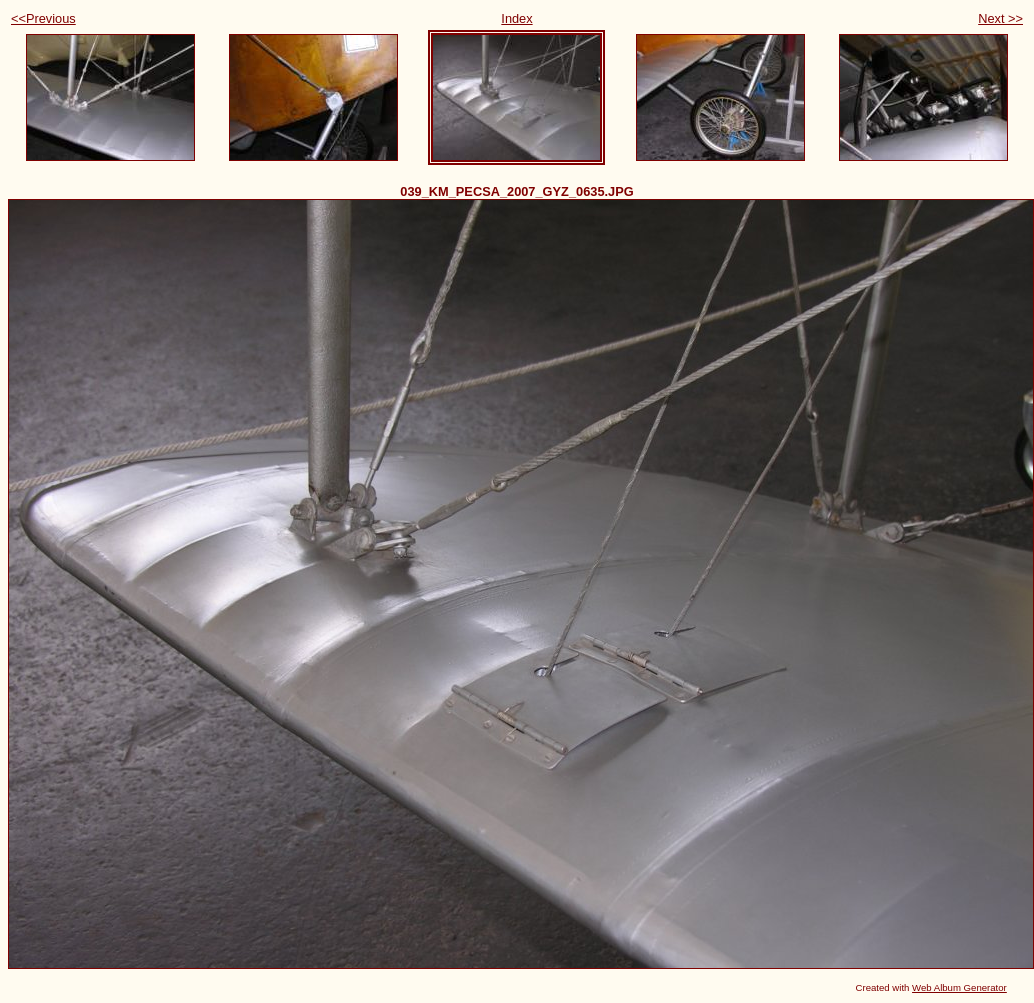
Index (516, 18)
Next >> (1000, 18)
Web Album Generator (959, 987)
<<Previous (43, 18)
